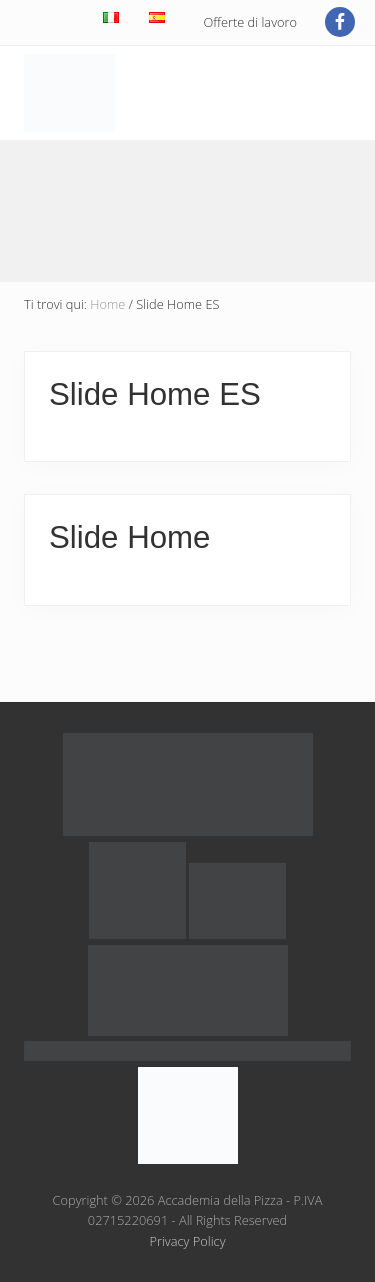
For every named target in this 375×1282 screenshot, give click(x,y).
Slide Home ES (155, 394)
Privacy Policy (187, 1241)
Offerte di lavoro (250, 22)
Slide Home (129, 537)
